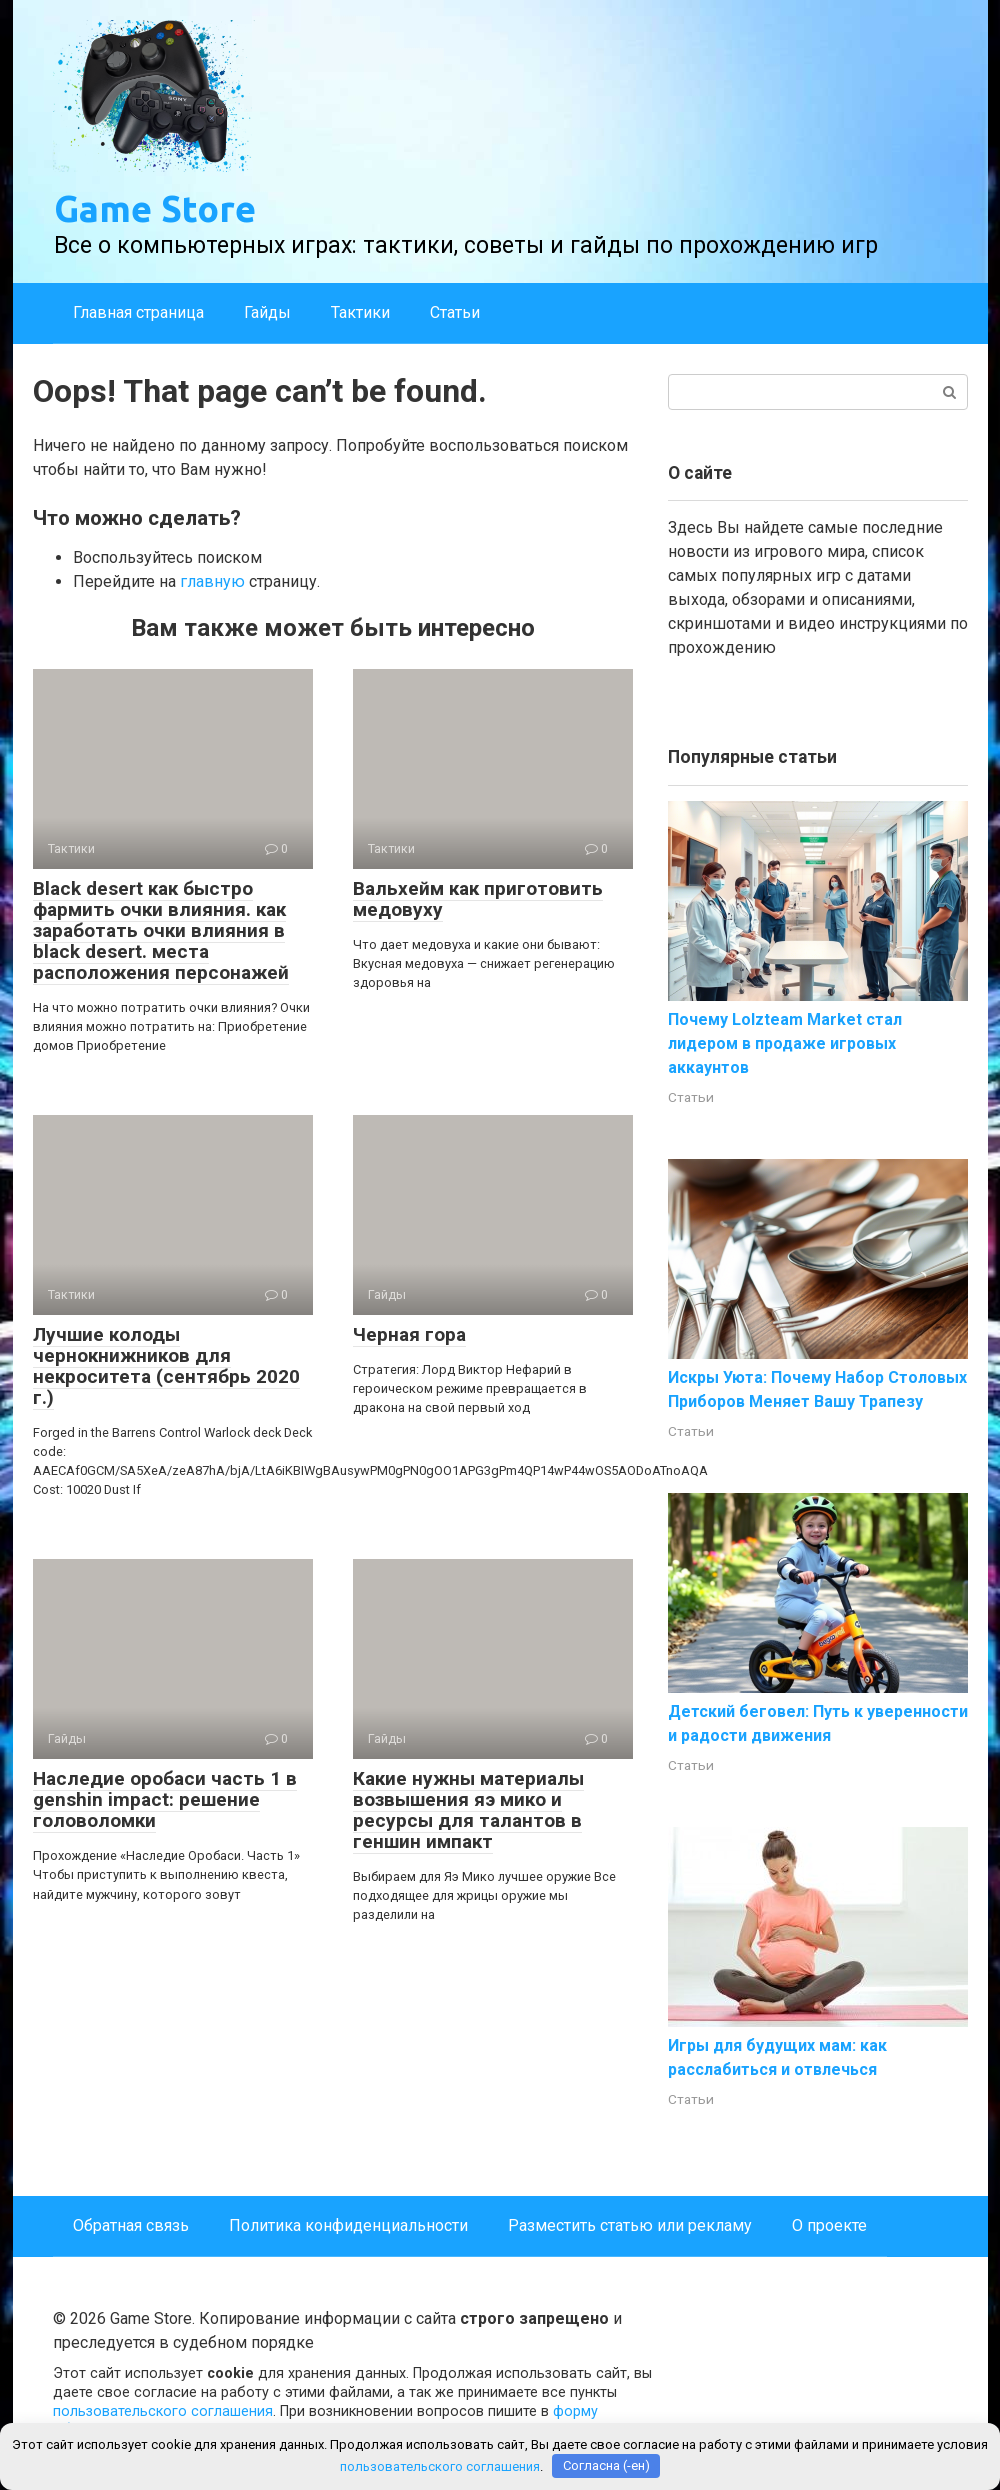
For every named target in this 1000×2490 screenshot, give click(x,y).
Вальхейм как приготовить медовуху (478, 899)
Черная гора (409, 1334)
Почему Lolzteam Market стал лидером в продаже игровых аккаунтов (785, 1043)
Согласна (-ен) (606, 2465)
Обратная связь (131, 2225)
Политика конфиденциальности (348, 2225)
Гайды (267, 312)
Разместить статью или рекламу (630, 2225)
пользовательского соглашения (163, 2411)
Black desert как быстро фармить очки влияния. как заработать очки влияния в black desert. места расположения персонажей (161, 930)
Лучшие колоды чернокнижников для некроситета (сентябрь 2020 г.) (166, 1366)
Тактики (360, 312)
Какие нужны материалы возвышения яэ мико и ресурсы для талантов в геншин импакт (468, 1810)
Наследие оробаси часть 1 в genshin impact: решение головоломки (165, 1799)
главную (212, 581)
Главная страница (138, 312)
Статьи (455, 312)
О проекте (829, 2225)
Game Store (155, 208)
